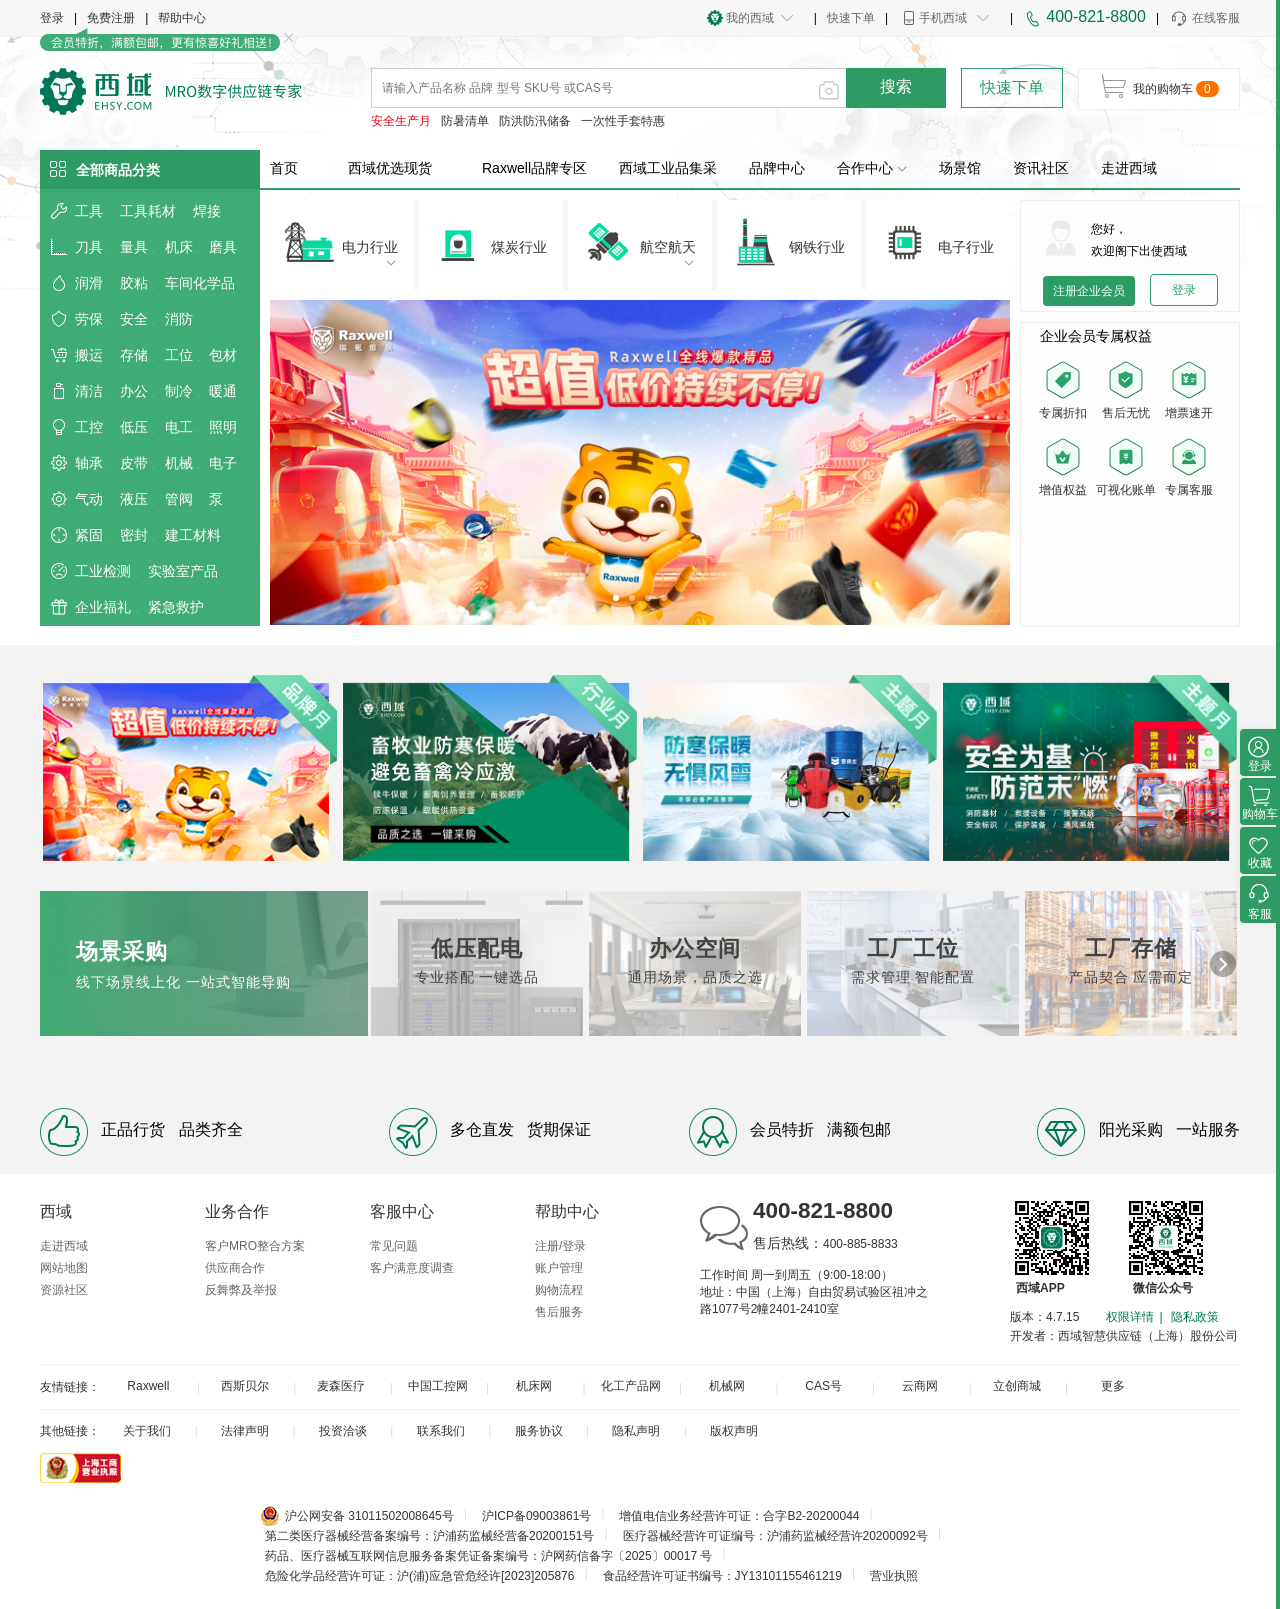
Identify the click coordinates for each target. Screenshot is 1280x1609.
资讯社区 (1041, 168)
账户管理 (559, 1268)
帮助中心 (182, 18)
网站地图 (64, 1268)
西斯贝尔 (245, 1386)
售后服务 (559, 1312)
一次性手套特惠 (623, 121)
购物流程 (559, 1290)
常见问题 (394, 1246)
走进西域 (1129, 168)
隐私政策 (1195, 1317)
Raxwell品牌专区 (534, 168)
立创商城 (1017, 1386)
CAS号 (823, 1386)
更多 (1113, 1386)
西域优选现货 (390, 168)
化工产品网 (631, 1386)
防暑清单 (465, 121)
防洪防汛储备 (535, 121)
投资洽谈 (343, 1431)
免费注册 (111, 18)
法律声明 (245, 1431)
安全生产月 (401, 121)
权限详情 (1130, 1317)
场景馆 (960, 168)
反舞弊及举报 (241, 1290)
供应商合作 (235, 1268)
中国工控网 (438, 1386)
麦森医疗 (341, 1386)
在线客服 (1204, 19)
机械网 (727, 1386)
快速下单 (851, 18)
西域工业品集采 (668, 168)
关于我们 (147, 1431)
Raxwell (148, 1386)
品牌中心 (777, 168)
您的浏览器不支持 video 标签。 (1130, 561)
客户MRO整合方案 (255, 1246)
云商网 (920, 1386)
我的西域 (750, 18)
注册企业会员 (1089, 291)
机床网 (534, 1386)
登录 (52, 18)
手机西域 (943, 18)
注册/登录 (560, 1246)
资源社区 (64, 1290)
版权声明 (734, 1431)
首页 (284, 168)
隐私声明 (636, 1431)
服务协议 (539, 1431)
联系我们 (441, 1431)
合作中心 (872, 168)
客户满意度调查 (412, 1268)
